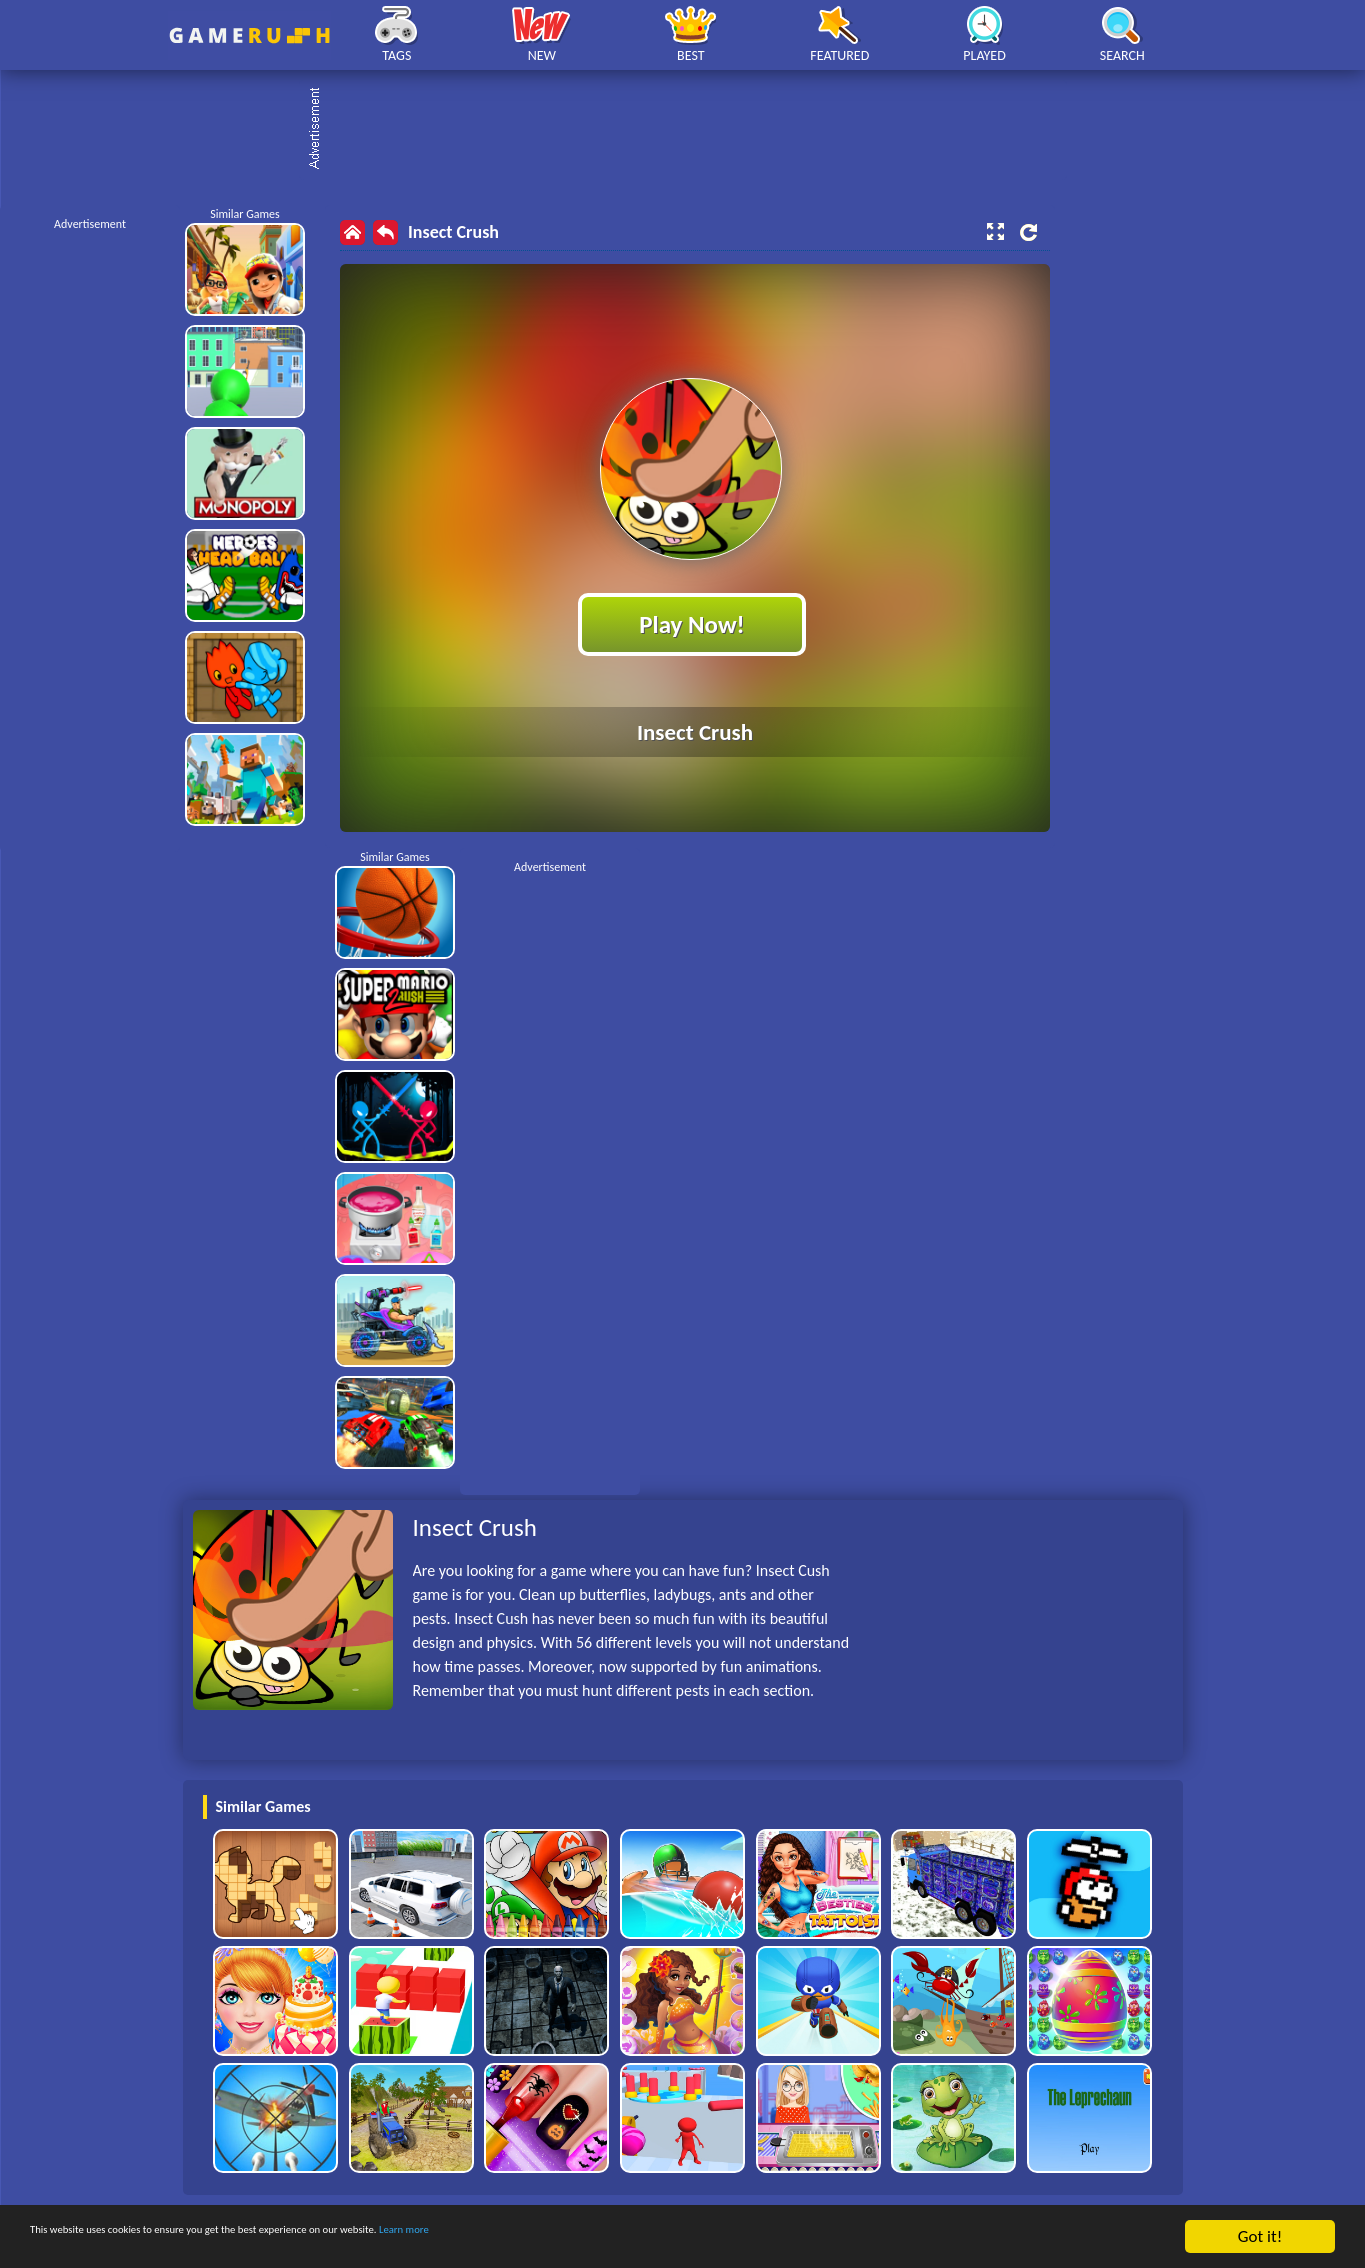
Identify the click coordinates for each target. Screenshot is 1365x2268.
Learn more (624, 2237)
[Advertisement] (693, 130)
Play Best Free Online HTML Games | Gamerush (249, 35)
